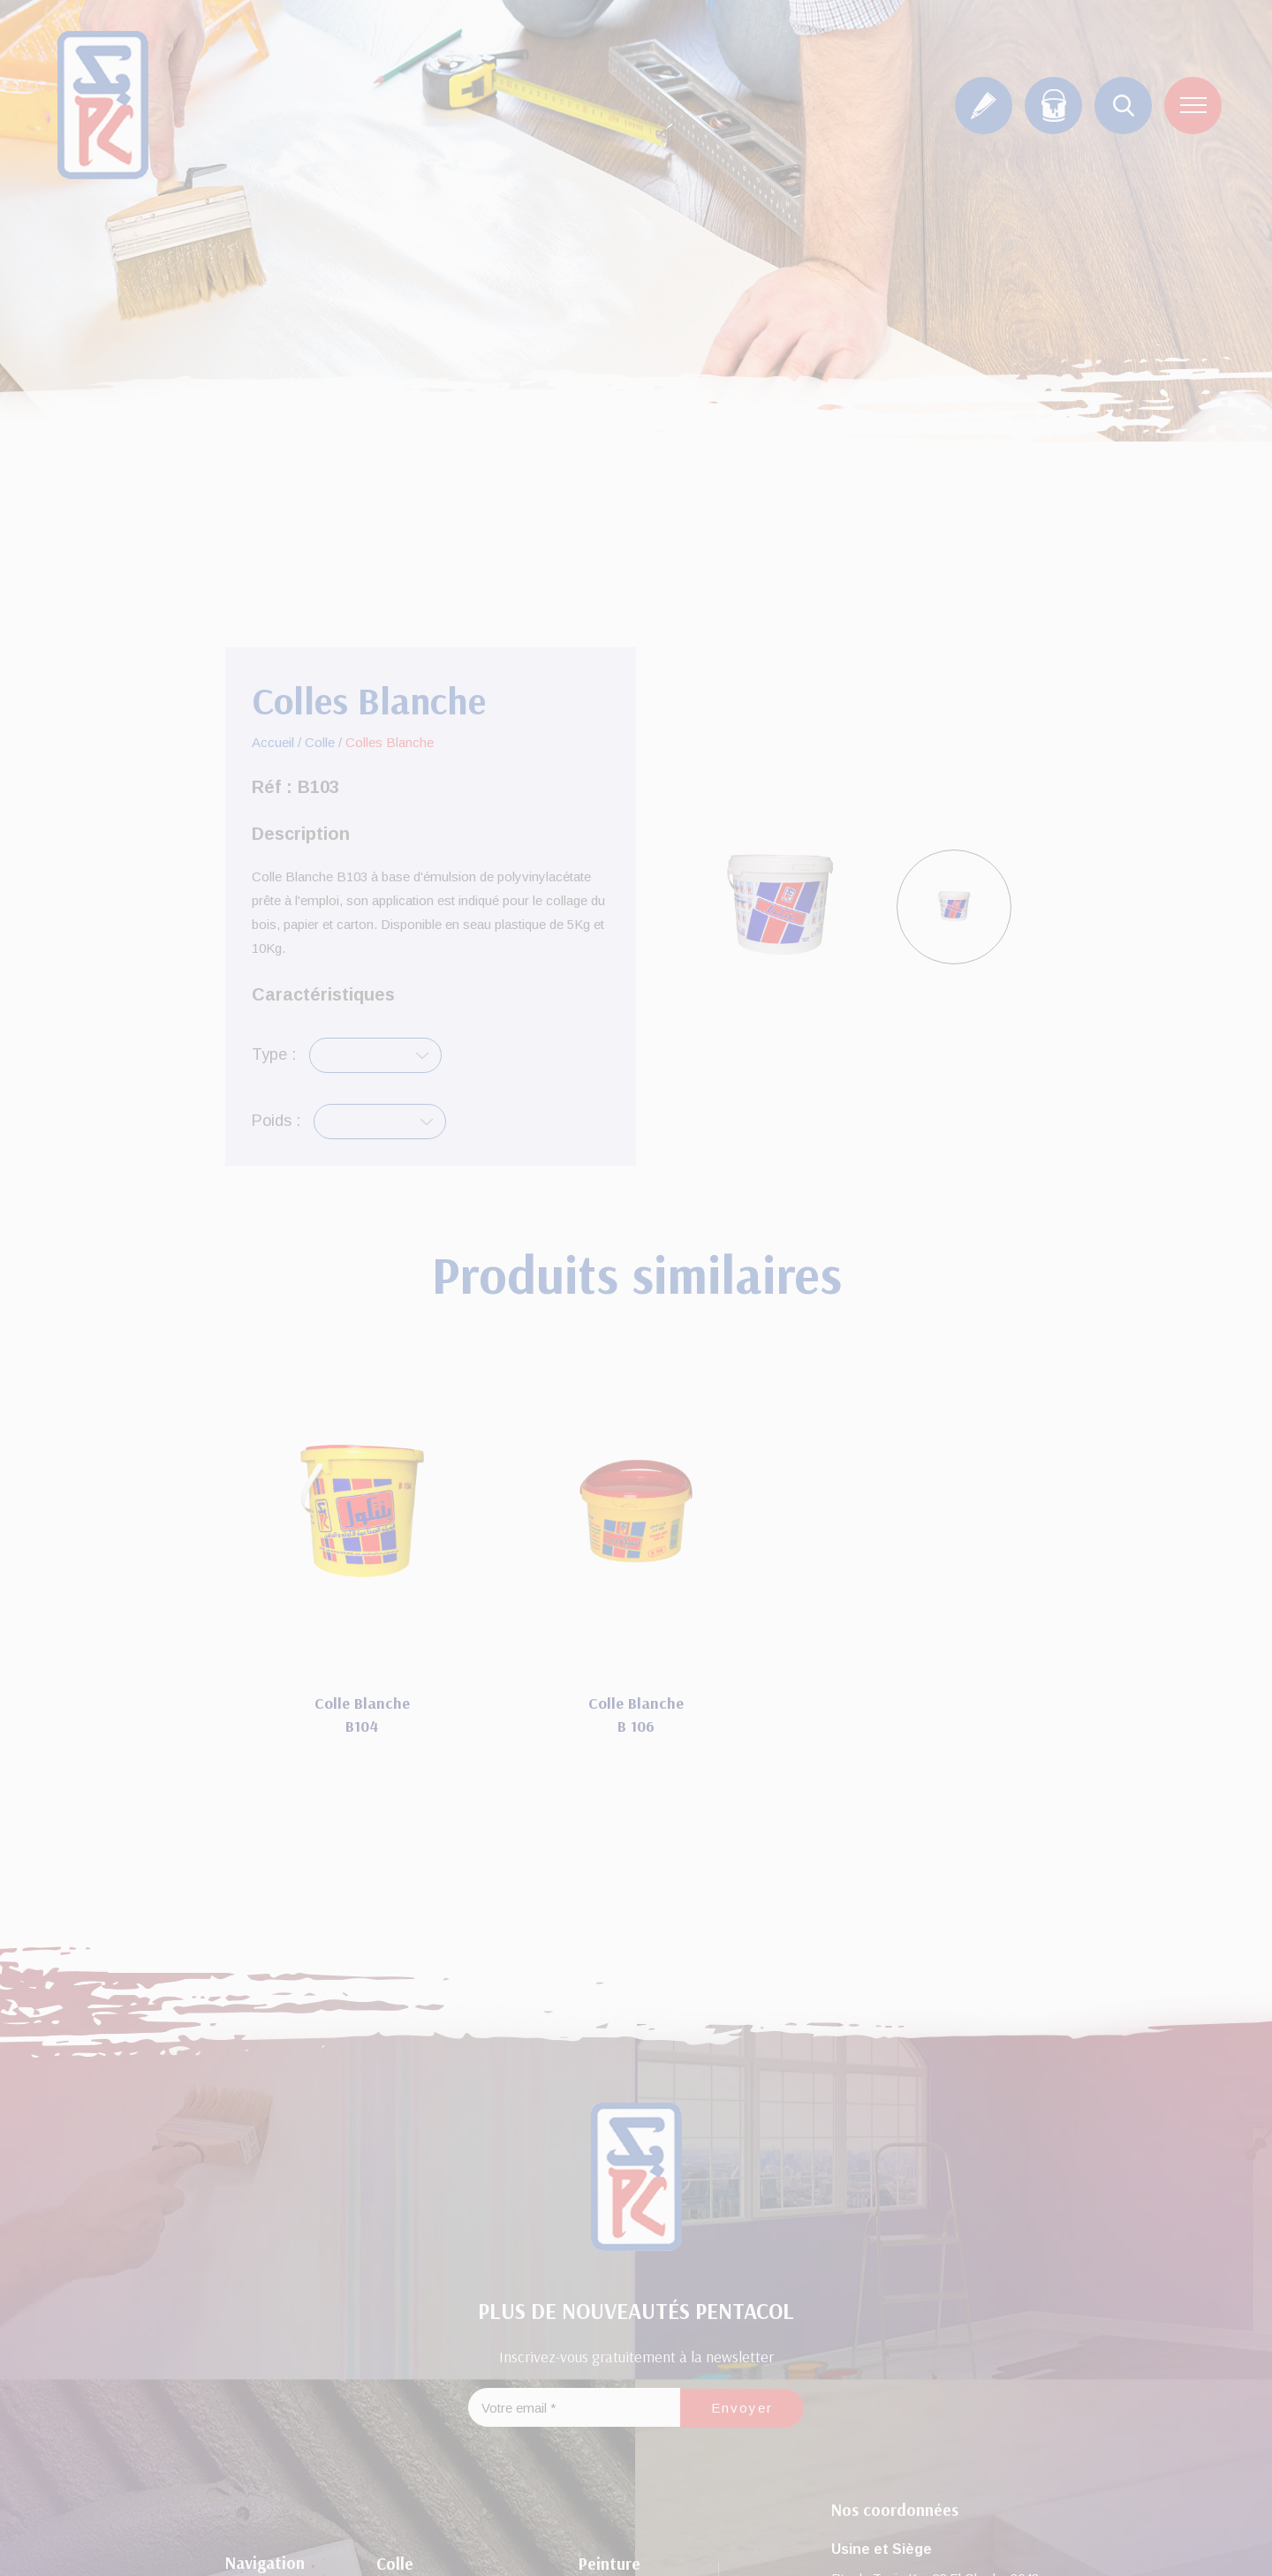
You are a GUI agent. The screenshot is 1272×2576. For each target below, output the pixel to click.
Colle (320, 742)
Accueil (273, 742)
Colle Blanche (362, 1703)
